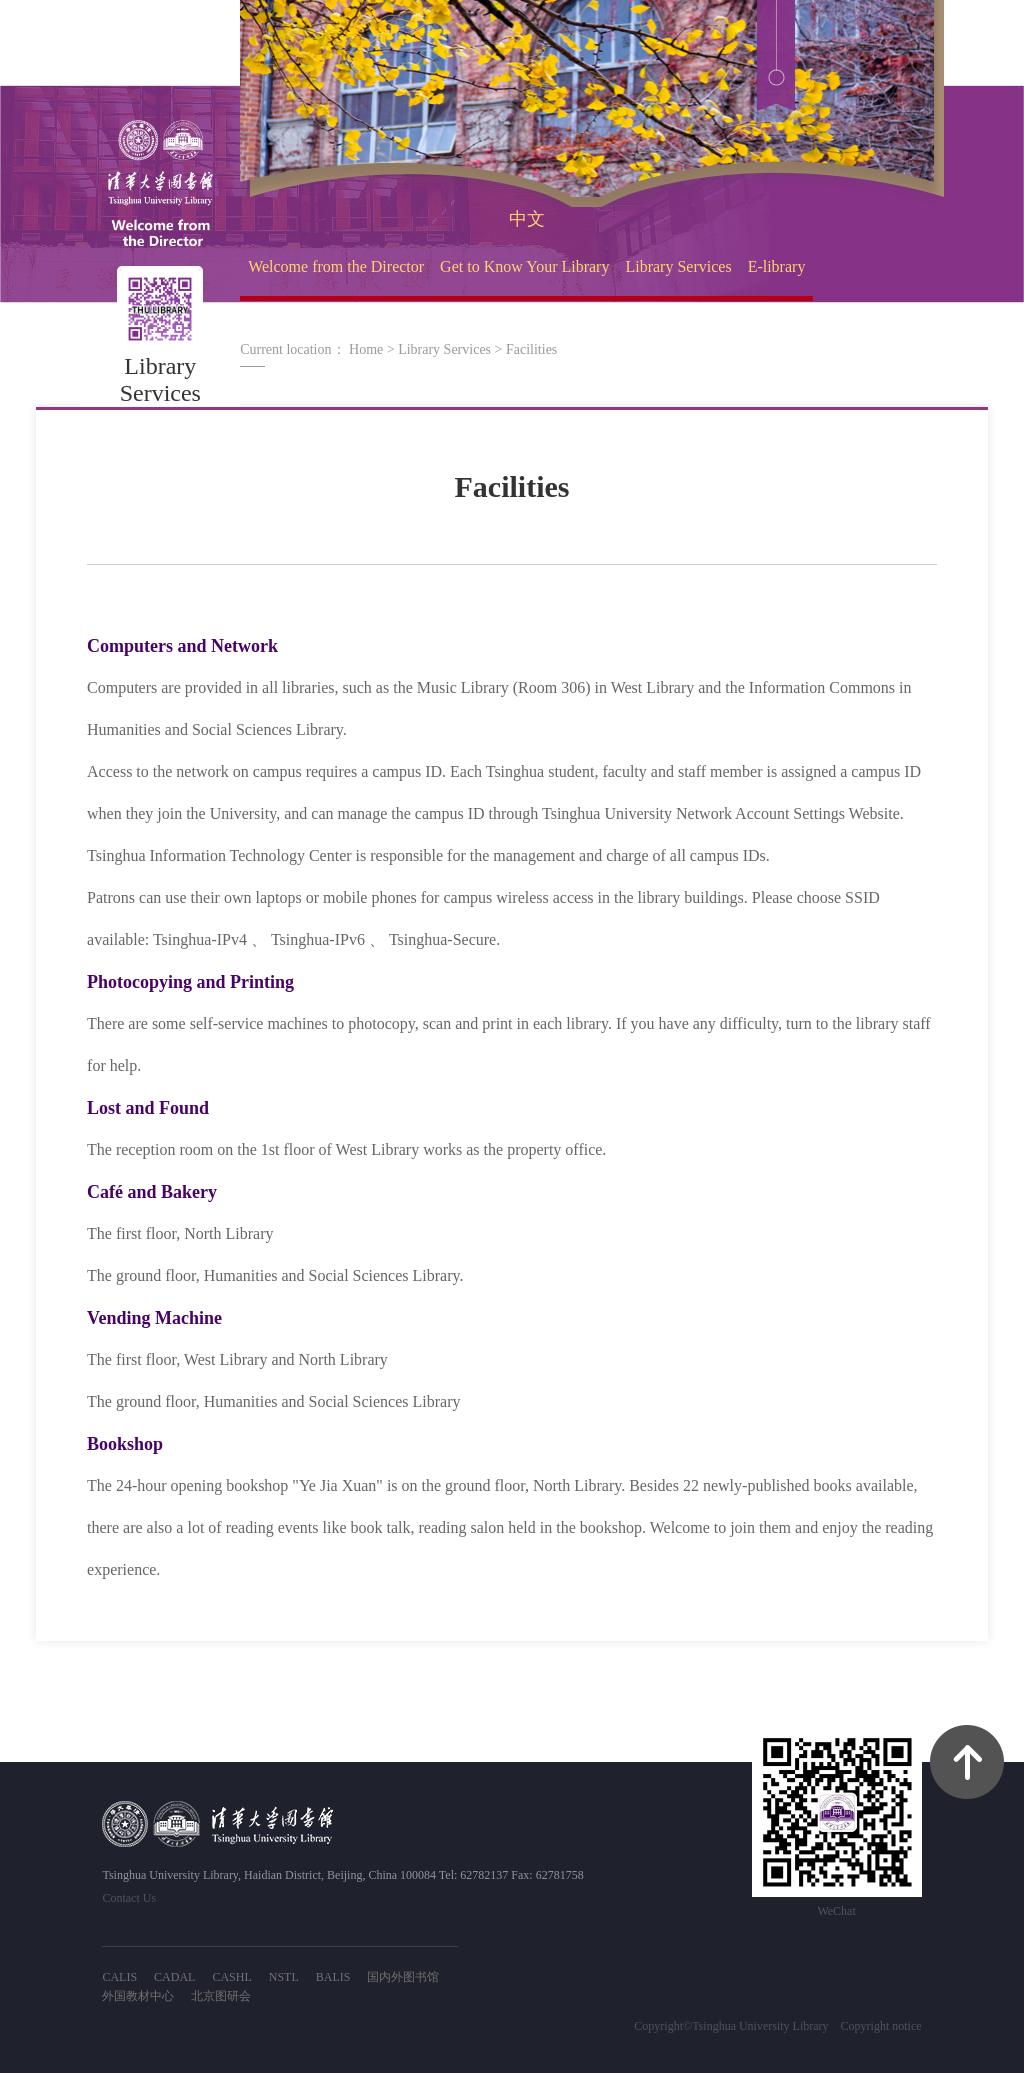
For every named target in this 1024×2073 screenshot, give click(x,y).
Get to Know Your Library (524, 266)
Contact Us (129, 1898)
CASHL (231, 1977)
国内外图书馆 (403, 1977)
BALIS (333, 1977)
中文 (527, 219)
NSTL (284, 1977)
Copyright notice (881, 2026)
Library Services (678, 266)
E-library (777, 266)
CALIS (119, 1977)
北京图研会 (221, 1996)
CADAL (174, 1977)
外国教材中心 (138, 1996)
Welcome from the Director (336, 266)
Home (366, 349)
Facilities (531, 349)
